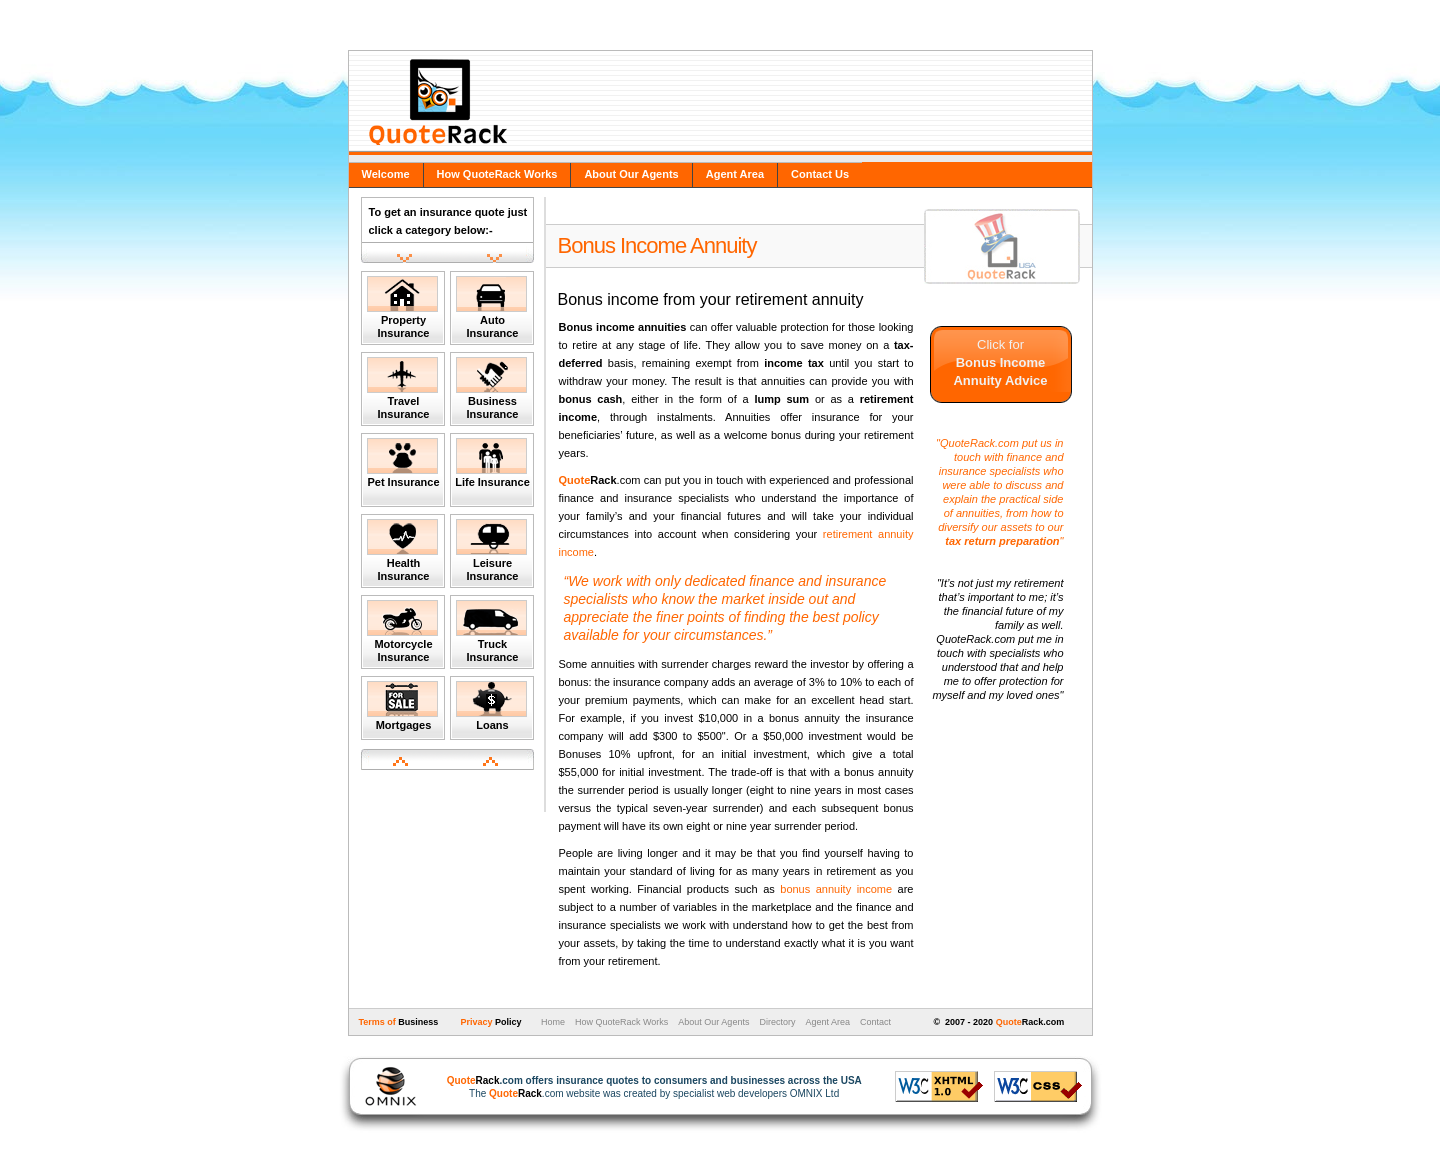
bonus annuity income (836, 889)
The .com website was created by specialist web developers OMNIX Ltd (644, 1087)
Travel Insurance (402, 388)
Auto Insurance (491, 307)
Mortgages (402, 706)
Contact (875, 1022)
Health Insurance (402, 550)
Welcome (386, 174)
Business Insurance (491, 388)
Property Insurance (402, 307)
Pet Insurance (403, 463)
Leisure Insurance (491, 550)
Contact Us (820, 174)
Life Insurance (492, 463)
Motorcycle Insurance (402, 631)
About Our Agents (631, 174)
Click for (1000, 362)
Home (551, 1022)
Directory (777, 1022)
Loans (491, 706)
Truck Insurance (491, 631)
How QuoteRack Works (497, 174)
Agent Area (735, 174)
